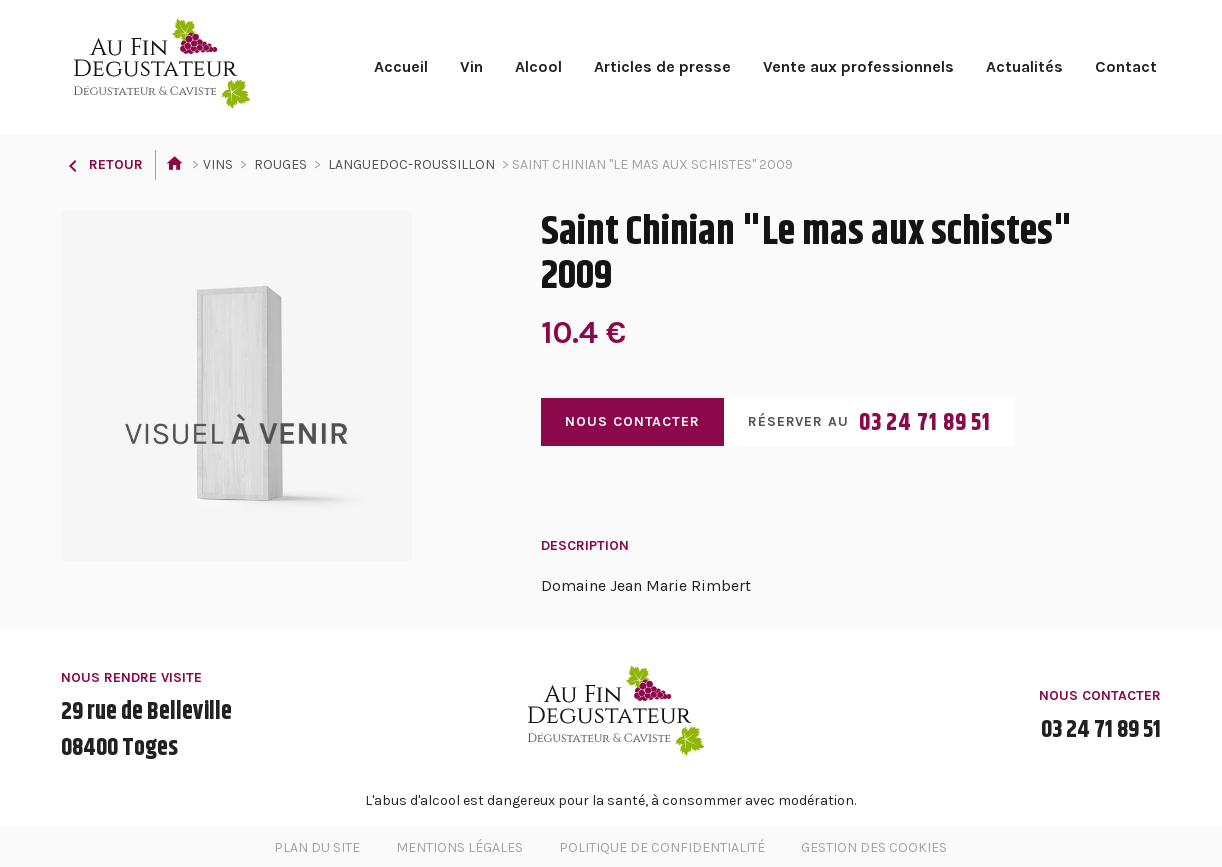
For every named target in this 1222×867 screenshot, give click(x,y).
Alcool (538, 66)
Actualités (1024, 66)
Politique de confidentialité (662, 847)
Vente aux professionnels (858, 66)
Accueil (401, 66)
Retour (102, 164)
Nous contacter (632, 421)
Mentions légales (459, 847)
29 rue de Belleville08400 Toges (146, 730)
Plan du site (317, 847)
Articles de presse (662, 66)
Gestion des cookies (874, 847)
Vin (471, 66)
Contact (1126, 66)
